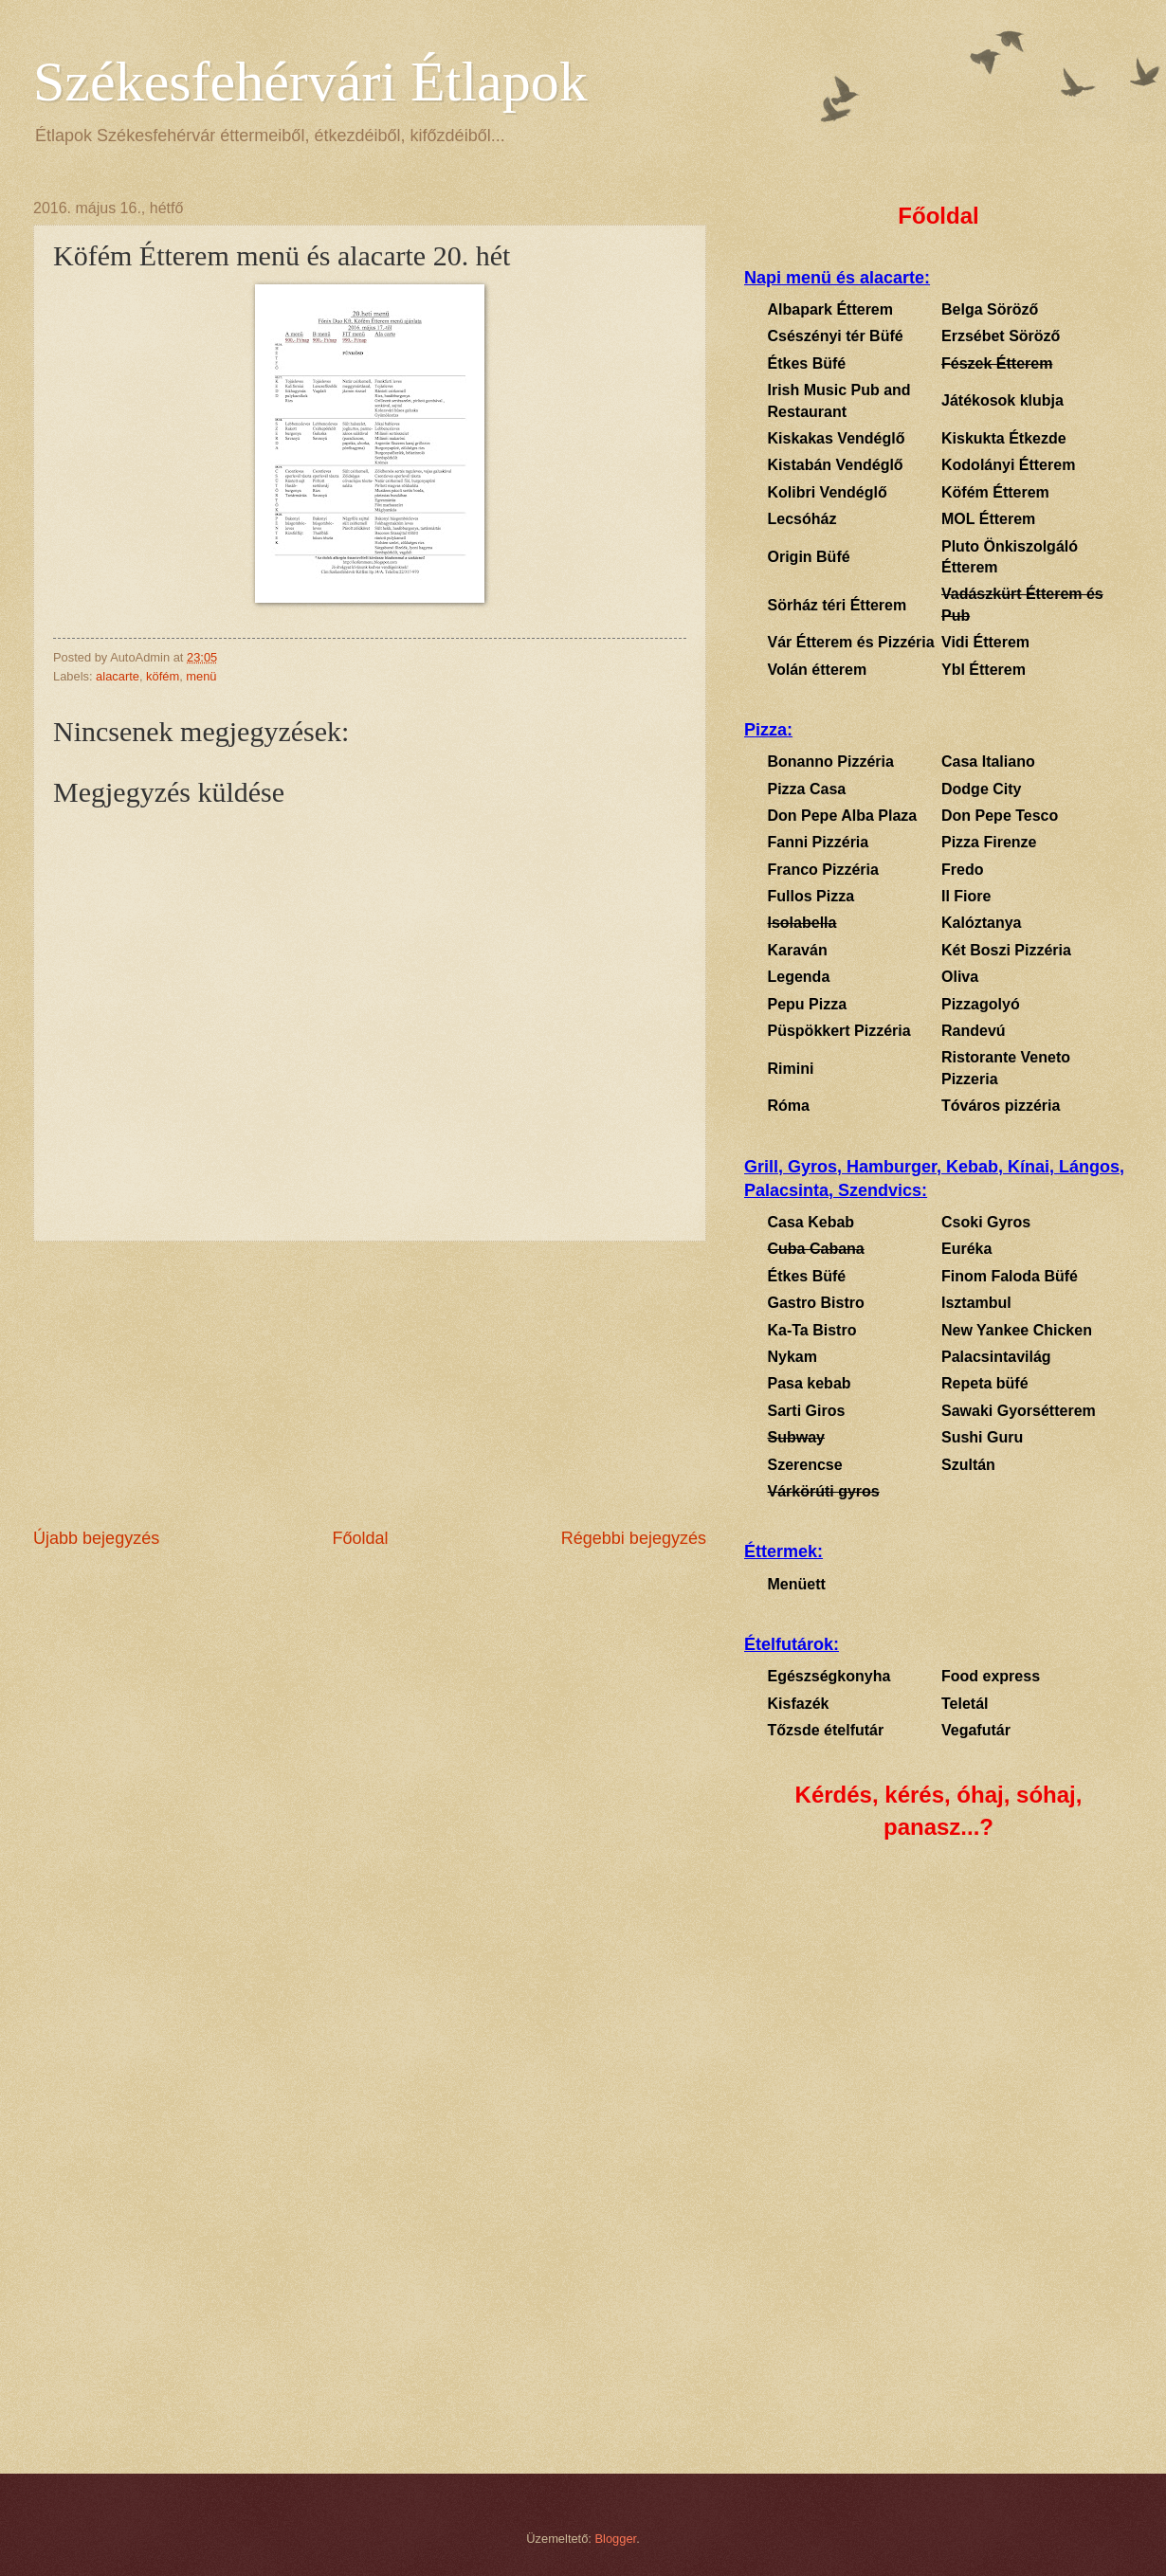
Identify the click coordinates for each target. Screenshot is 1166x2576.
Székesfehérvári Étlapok (310, 81)
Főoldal (360, 1538)
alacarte (117, 676)
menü (201, 676)
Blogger (616, 2538)
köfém (162, 676)
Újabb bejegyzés (96, 1538)
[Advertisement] (370, 1383)
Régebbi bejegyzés (633, 1538)
